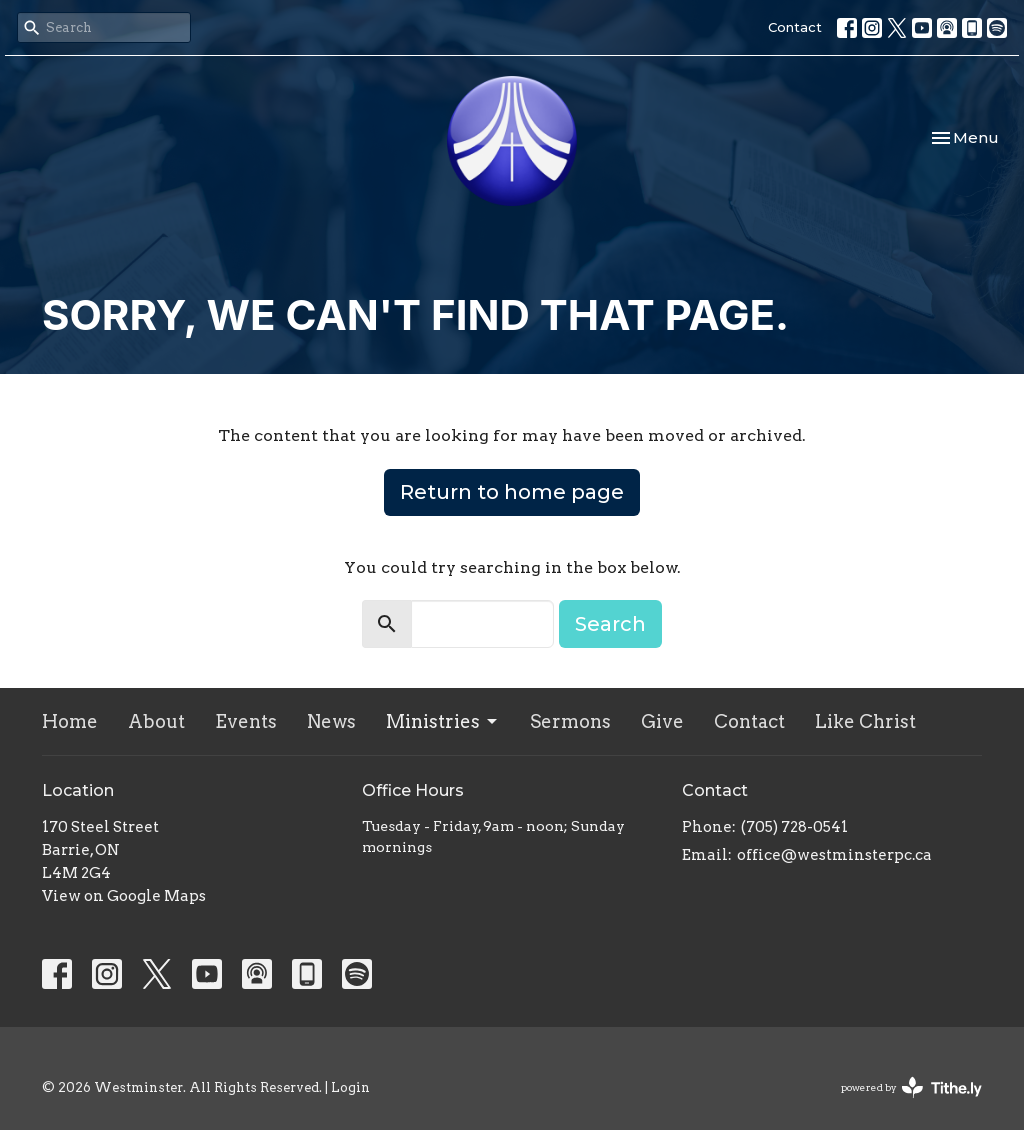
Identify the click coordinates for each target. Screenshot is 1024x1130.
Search (610, 624)
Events (246, 721)
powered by (911, 1087)
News (331, 721)
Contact (795, 27)
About (156, 721)
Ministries (443, 721)
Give (662, 721)
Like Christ (865, 721)
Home (70, 721)
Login (350, 1087)
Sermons (570, 721)
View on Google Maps (124, 896)
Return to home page (512, 492)
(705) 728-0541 (794, 827)
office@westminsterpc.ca (834, 855)
